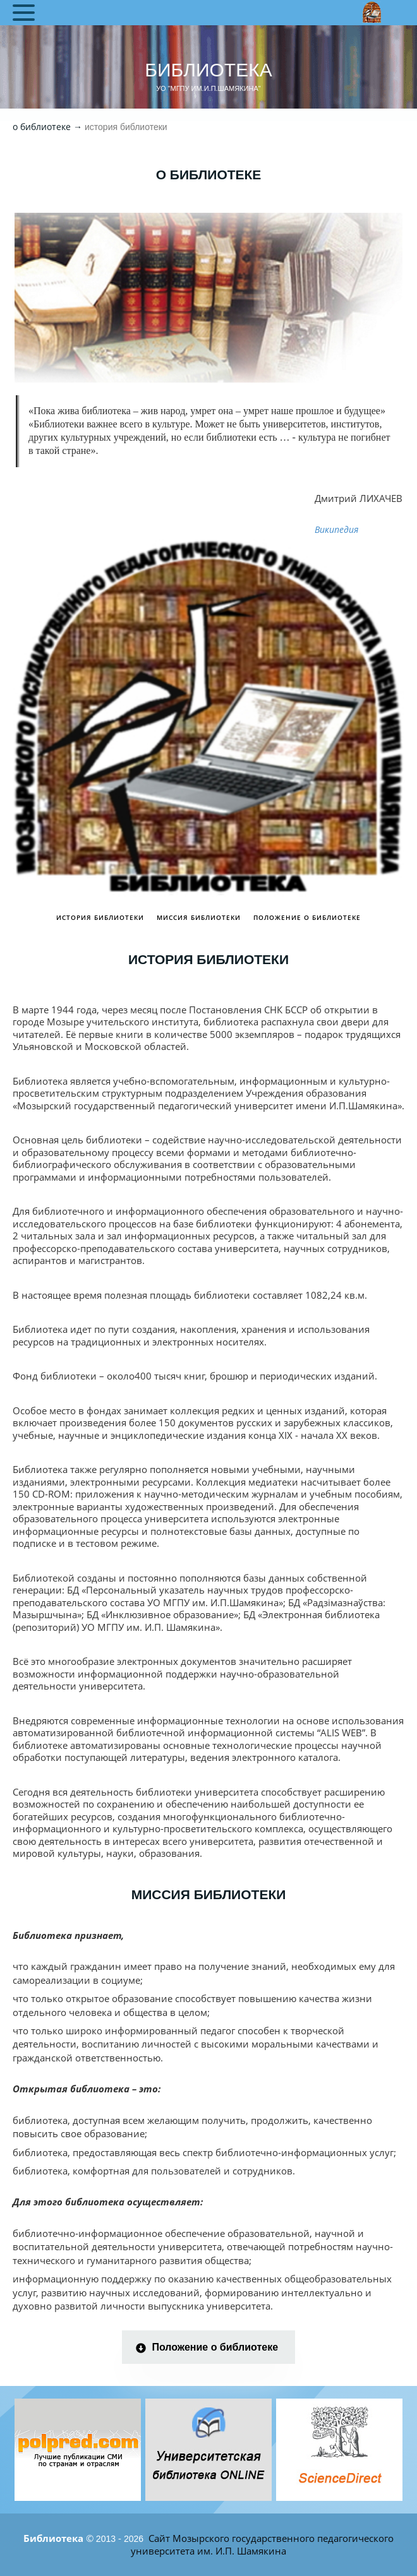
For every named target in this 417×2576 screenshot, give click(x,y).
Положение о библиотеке (307, 917)
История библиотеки (100, 917)
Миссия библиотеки (199, 917)
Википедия (336, 529)
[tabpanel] (78, 2450)
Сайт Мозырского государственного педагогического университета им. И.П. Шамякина (262, 2544)
